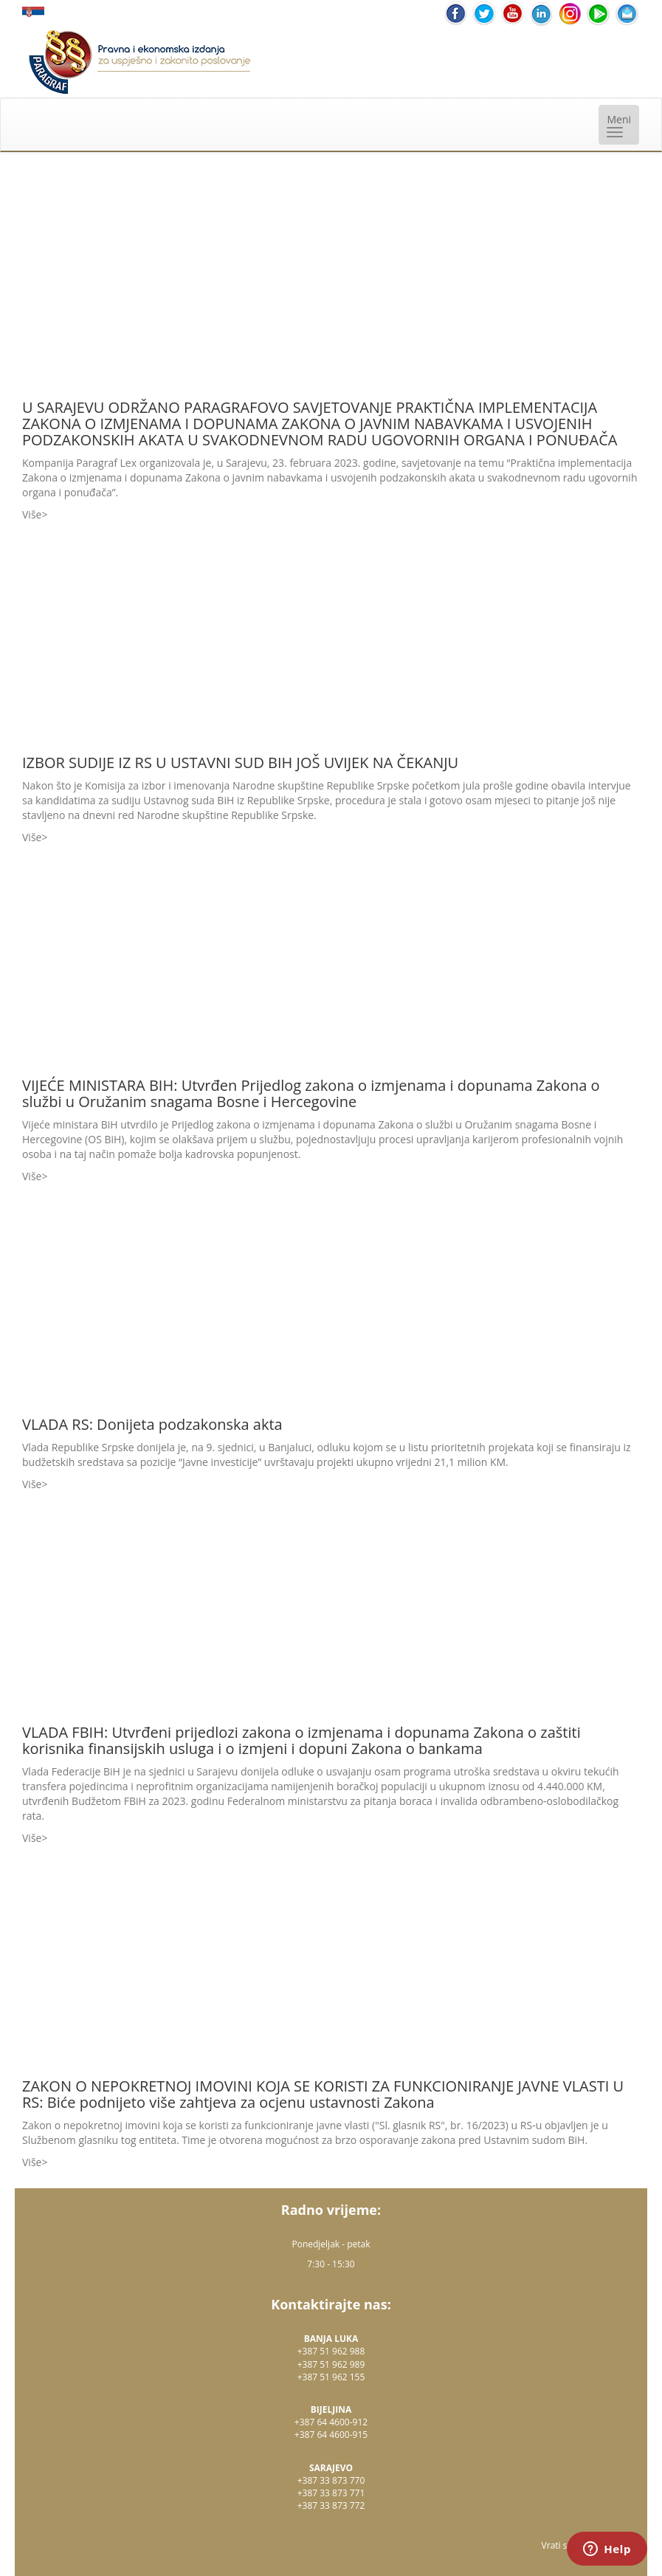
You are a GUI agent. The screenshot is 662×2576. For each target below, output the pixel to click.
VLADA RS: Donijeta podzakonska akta (152, 1424)
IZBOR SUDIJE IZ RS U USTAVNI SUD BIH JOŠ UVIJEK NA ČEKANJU (240, 763)
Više (31, 514)
